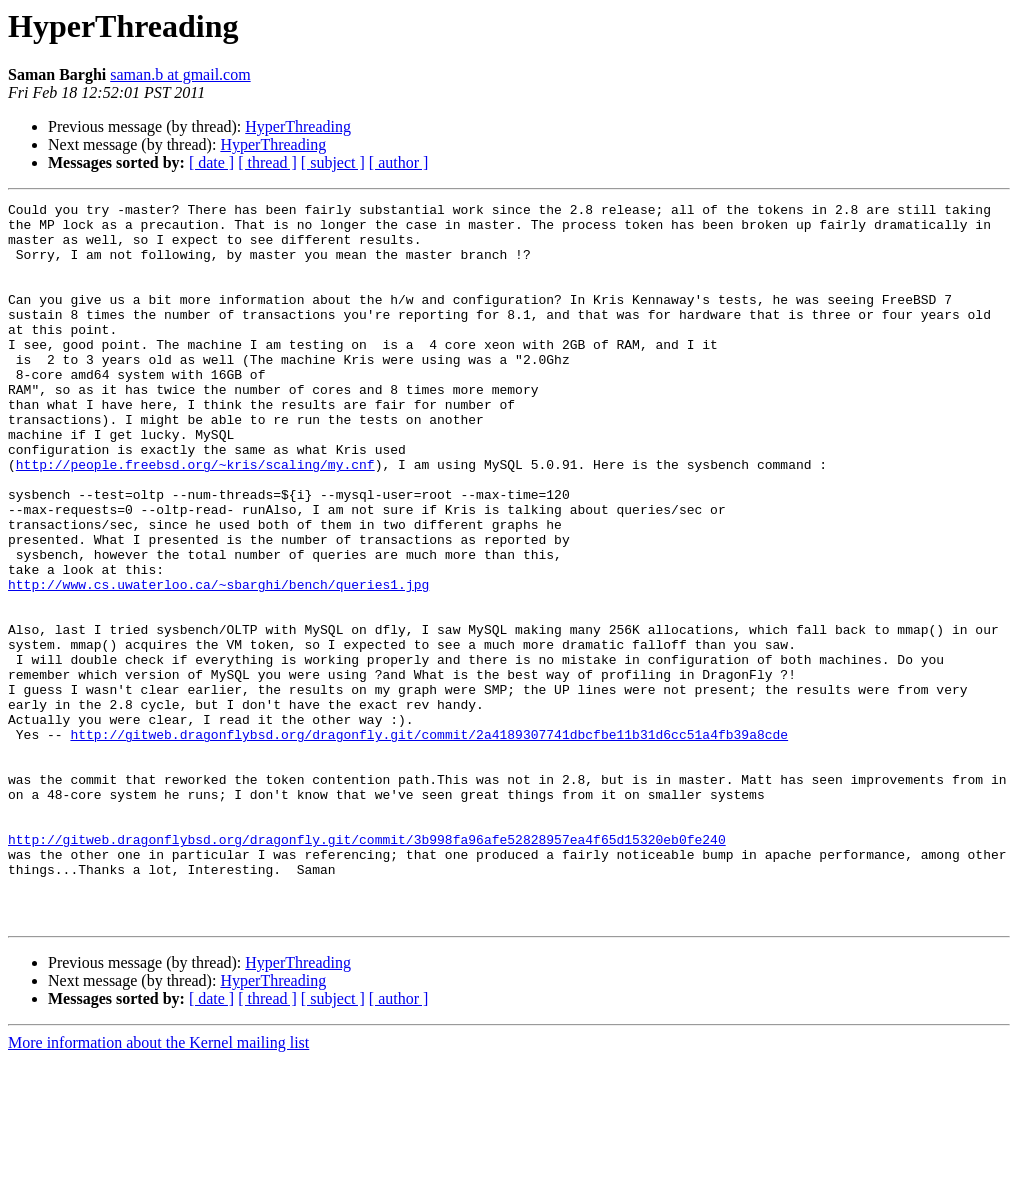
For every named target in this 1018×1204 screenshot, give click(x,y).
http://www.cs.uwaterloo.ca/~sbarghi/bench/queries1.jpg (218, 662)
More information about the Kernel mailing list (158, 1186)
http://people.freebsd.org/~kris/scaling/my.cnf (195, 518)
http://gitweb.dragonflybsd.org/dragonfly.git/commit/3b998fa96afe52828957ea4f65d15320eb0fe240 (367, 968)
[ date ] (211, 162)
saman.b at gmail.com (180, 74)
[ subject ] (333, 162)
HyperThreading (298, 126)
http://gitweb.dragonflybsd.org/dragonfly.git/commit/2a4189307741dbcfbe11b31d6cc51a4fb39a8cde (429, 842)
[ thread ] (267, 162)
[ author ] (399, 162)
